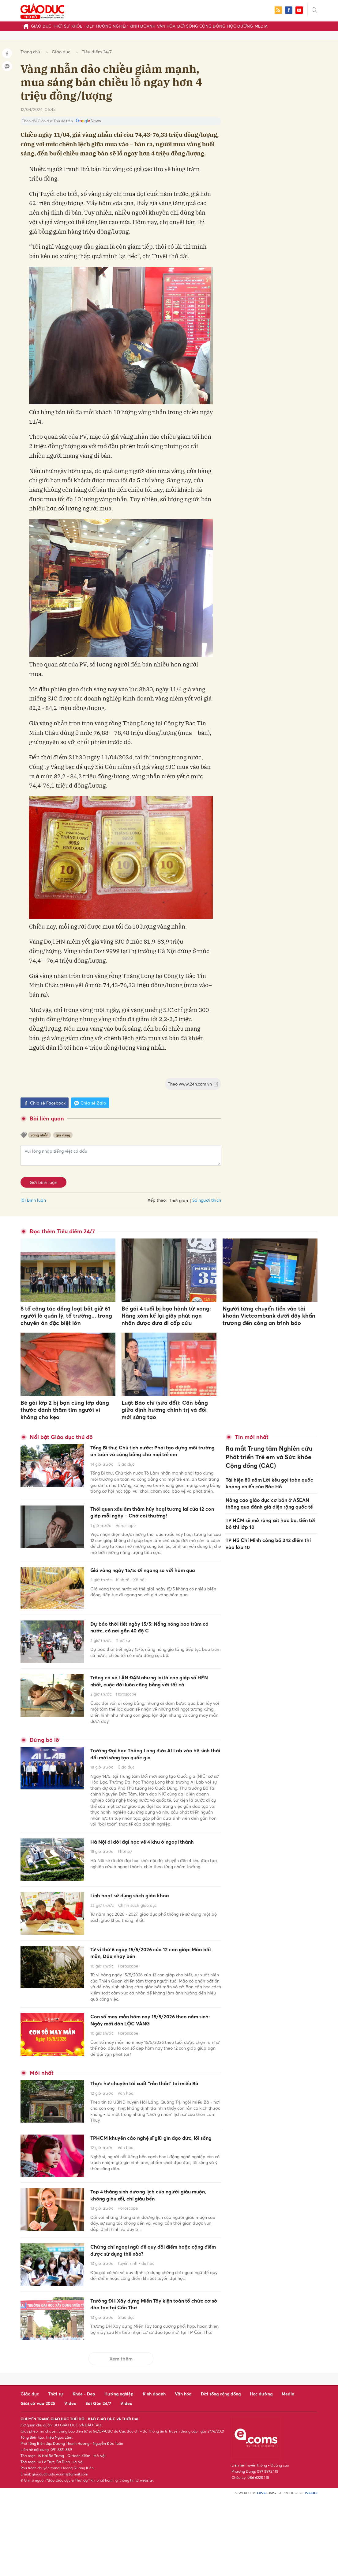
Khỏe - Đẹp (82, 26)
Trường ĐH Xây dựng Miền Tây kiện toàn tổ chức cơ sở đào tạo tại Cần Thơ (154, 2383)
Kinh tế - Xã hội (130, 1615)
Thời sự (61, 26)
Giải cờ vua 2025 (38, 2480)
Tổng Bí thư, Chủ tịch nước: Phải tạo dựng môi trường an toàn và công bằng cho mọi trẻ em (152, 1457)
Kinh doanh (142, 26)
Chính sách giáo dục (137, 1957)
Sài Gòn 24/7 (98, 2480)
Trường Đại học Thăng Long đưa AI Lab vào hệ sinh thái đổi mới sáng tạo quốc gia (152, 1798)
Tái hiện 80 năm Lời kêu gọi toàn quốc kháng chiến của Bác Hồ (269, 1476)
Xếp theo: (157, 1200)
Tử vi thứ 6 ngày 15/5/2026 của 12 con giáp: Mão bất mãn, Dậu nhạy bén (150, 2005)
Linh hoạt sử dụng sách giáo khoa (143, 1947)
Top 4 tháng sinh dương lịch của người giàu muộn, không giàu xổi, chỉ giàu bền (153, 2270)
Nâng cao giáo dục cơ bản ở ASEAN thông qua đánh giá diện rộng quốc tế (269, 1495)
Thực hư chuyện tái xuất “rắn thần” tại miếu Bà (150, 2146)
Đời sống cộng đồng (201, 26)
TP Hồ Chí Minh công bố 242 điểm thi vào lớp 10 (268, 1533)
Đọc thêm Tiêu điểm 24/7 (62, 1231)
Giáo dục (41, 26)
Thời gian (178, 1200)
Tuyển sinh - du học (136, 2344)
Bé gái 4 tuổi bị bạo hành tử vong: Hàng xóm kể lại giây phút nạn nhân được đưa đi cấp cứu (166, 1315)
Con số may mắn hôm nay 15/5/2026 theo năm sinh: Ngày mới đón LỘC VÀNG (155, 2076)
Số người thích (206, 1200)
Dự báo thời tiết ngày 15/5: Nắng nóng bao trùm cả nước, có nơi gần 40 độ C (151, 1654)
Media (261, 26)
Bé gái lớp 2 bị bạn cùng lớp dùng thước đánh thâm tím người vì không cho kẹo (65, 1409)
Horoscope (125, 1550)
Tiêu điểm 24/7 (97, 51)
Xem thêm (121, 2436)
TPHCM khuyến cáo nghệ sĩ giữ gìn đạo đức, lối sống (152, 2211)
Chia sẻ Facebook (45, 1103)
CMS (266, 2571)
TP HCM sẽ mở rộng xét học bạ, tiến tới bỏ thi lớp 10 (270, 1514)
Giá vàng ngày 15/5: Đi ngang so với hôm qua (155, 1600)
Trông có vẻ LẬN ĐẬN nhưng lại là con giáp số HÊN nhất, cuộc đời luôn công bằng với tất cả (150, 1712)
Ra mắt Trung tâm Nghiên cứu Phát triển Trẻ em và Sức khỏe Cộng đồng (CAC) (268, 1453)
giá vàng (63, 1135)
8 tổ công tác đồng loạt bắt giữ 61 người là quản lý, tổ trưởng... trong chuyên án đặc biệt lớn (66, 1315)
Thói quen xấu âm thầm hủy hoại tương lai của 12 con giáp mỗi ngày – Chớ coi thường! (153, 1531)
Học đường (240, 26)
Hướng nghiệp (112, 26)
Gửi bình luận (43, 1182)
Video (70, 2480)
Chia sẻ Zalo (90, 1103)
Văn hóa (166, 26)
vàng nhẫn (39, 1135)
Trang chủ (30, 51)
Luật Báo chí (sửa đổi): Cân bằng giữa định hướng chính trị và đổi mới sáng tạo (165, 1409)
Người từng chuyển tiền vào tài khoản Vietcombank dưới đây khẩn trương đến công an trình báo (269, 1315)
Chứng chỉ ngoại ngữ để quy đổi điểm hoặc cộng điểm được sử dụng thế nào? (152, 2329)
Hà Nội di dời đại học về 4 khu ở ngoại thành (151, 1897)
